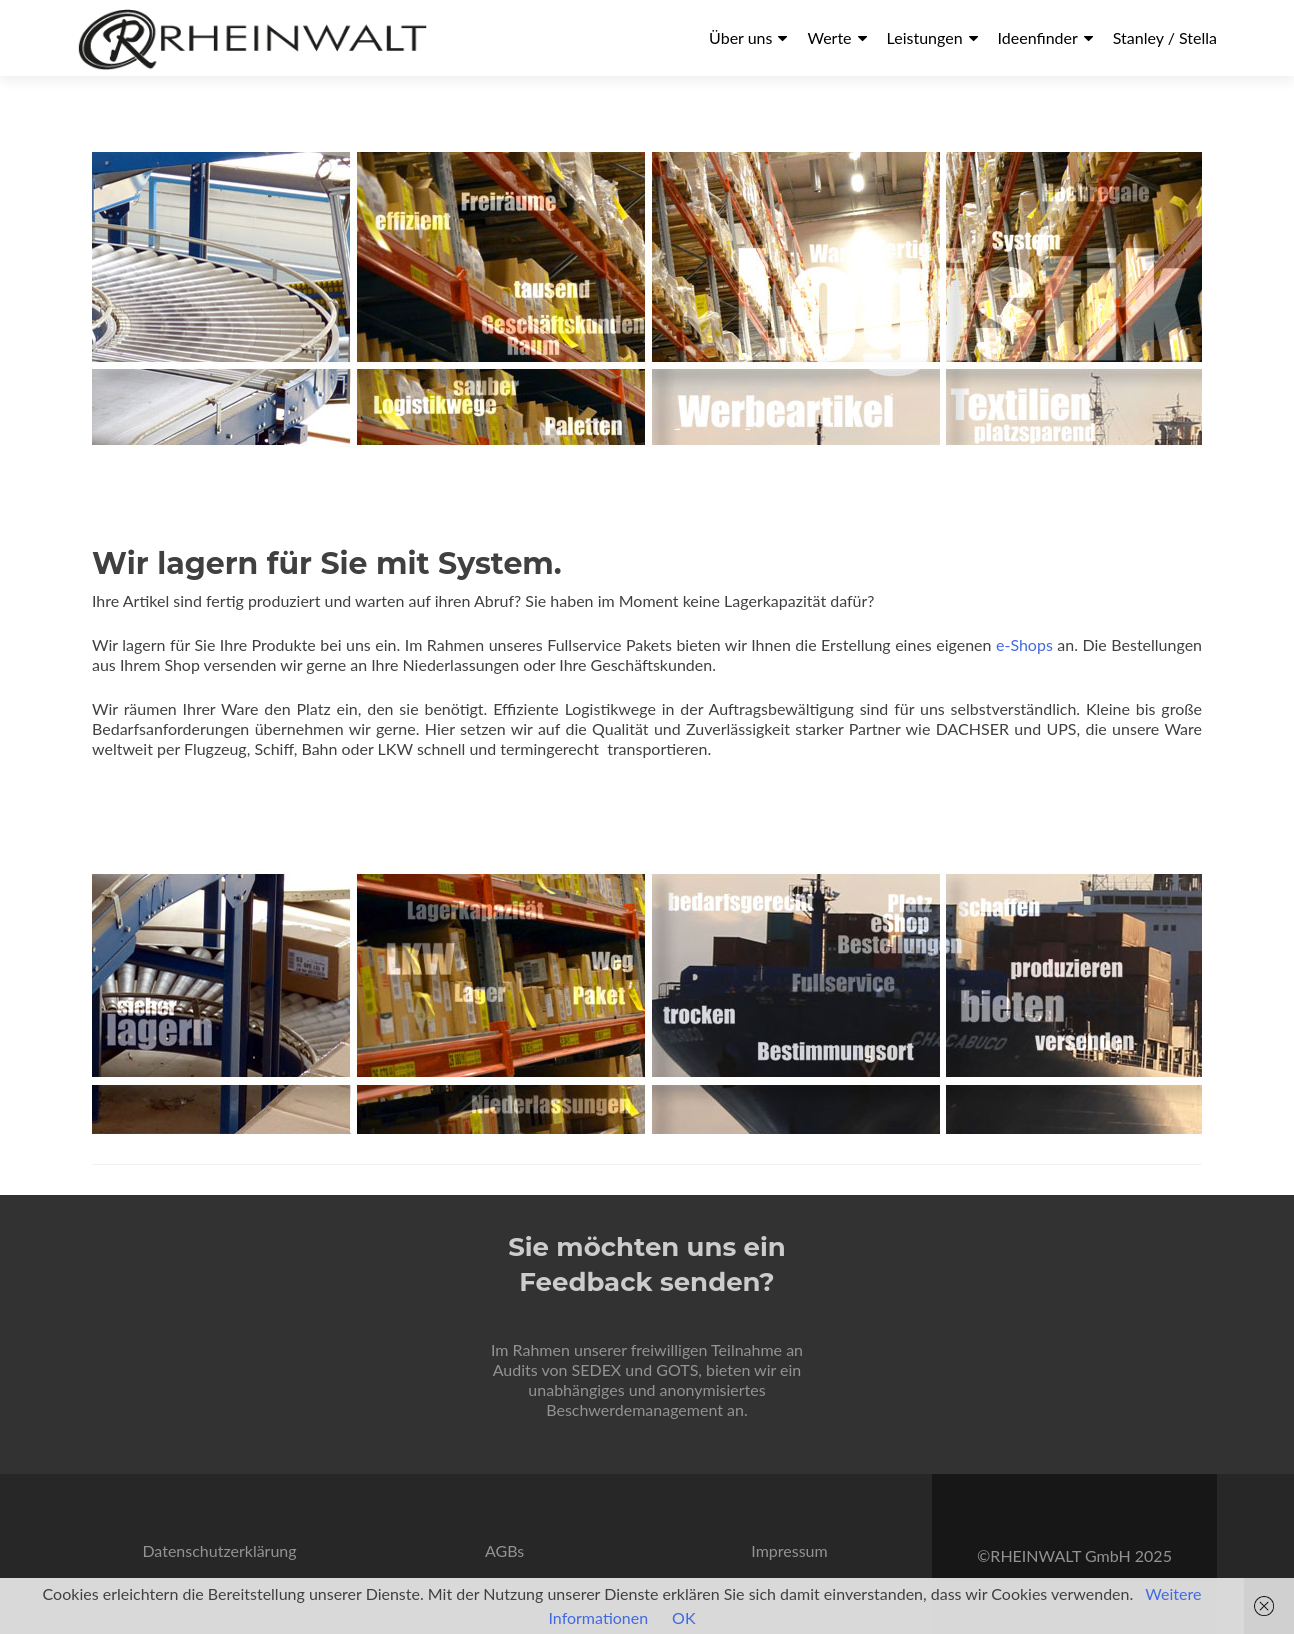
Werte (829, 37)
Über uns (740, 37)
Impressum (789, 1550)
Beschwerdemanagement (634, 1409)
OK (683, 1617)
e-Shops (1026, 644)
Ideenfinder (1038, 37)
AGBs (504, 1550)
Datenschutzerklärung (219, 1550)
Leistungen (925, 37)
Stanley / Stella (1165, 37)
